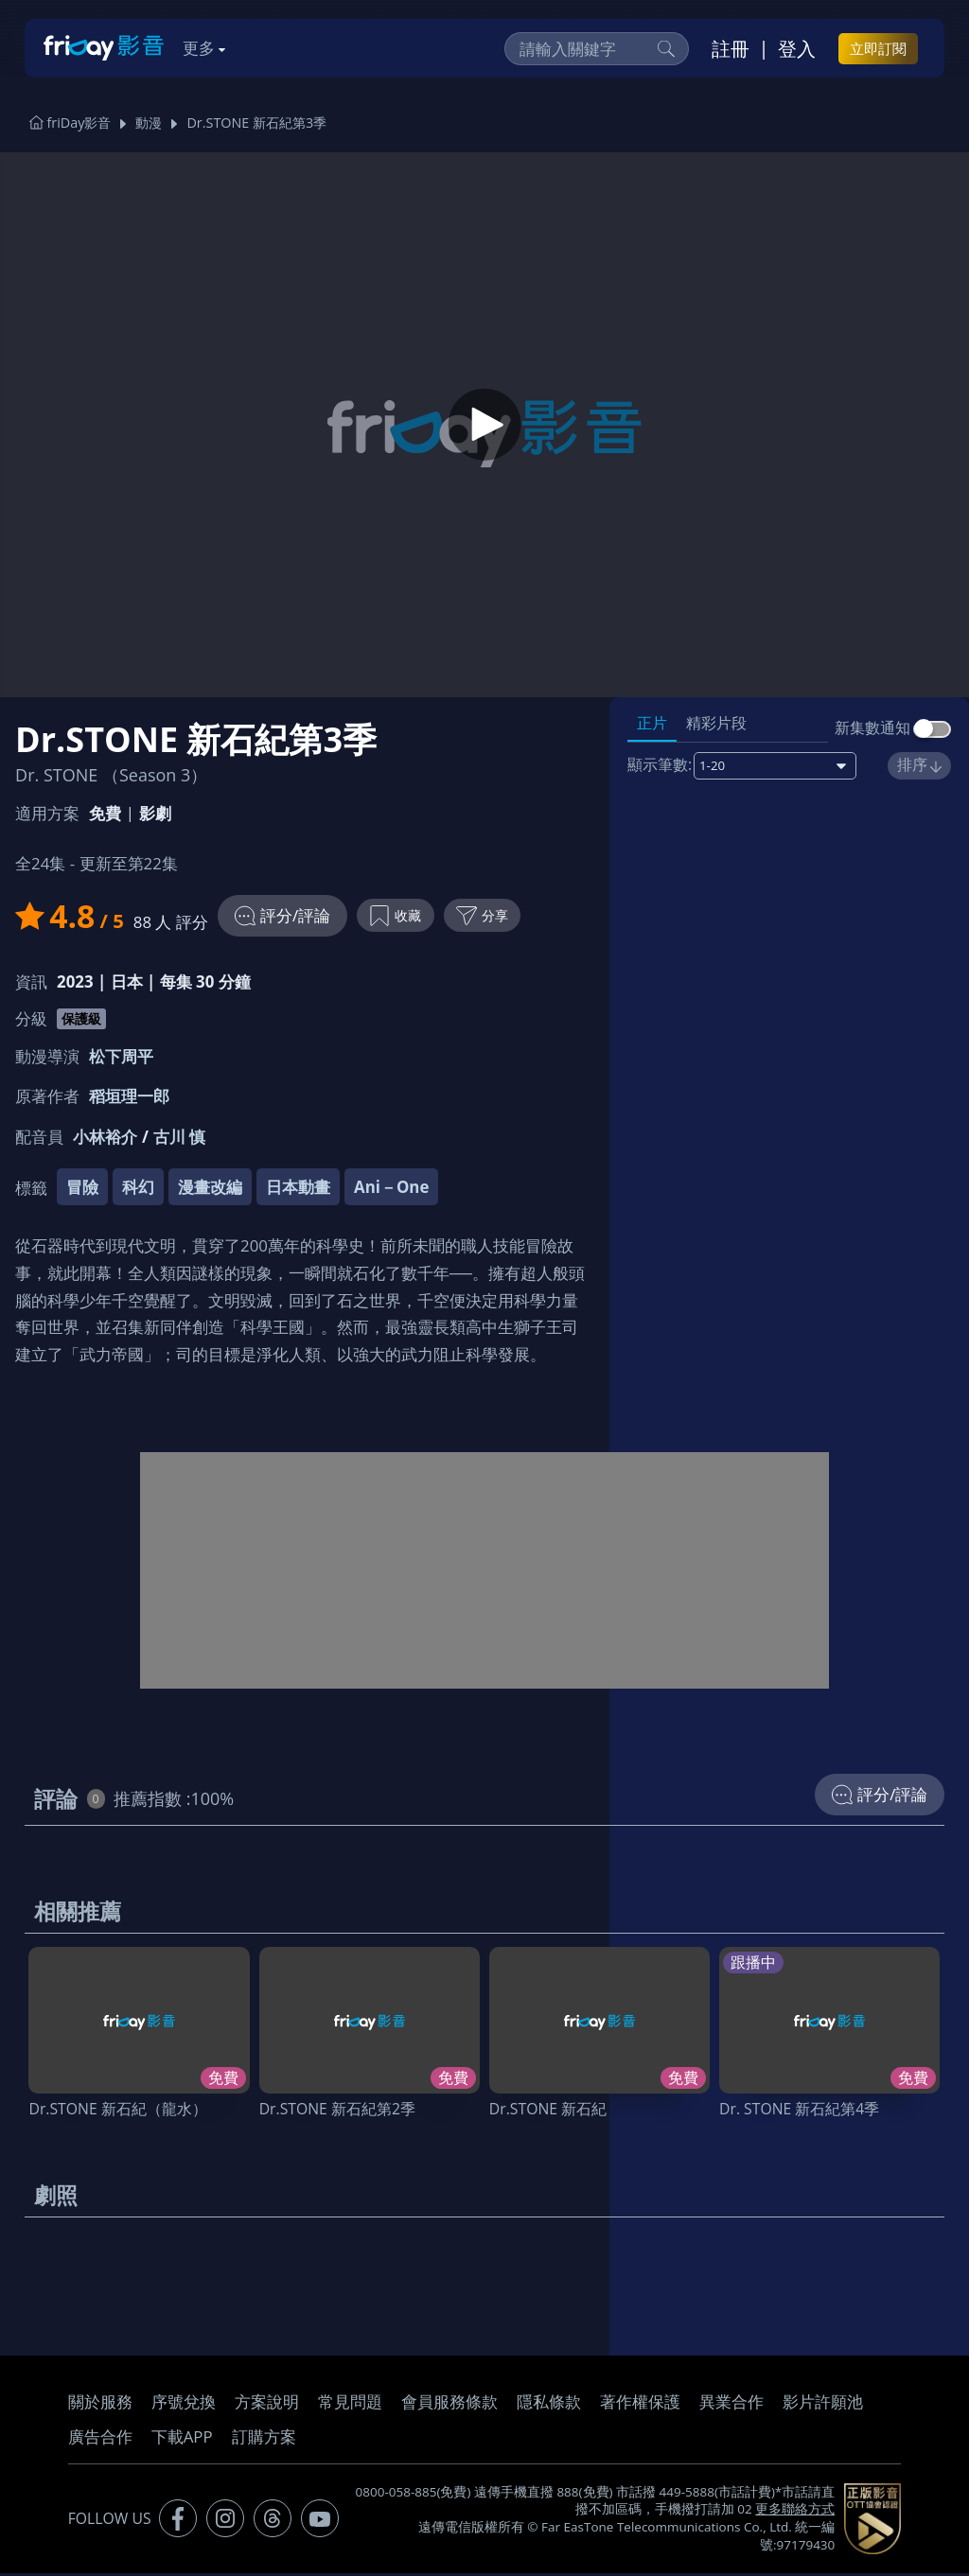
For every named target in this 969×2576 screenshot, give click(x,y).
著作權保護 (640, 2404)
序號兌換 (183, 2404)
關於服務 (100, 2404)
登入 (797, 48)
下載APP (182, 2439)
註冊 (730, 48)
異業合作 (731, 2404)
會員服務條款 (449, 2404)
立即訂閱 (878, 48)
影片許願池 (823, 2404)
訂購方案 (264, 2439)
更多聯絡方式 (795, 2512)
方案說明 (267, 2404)
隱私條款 (549, 2404)
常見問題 (350, 2404)
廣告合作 (100, 2439)
